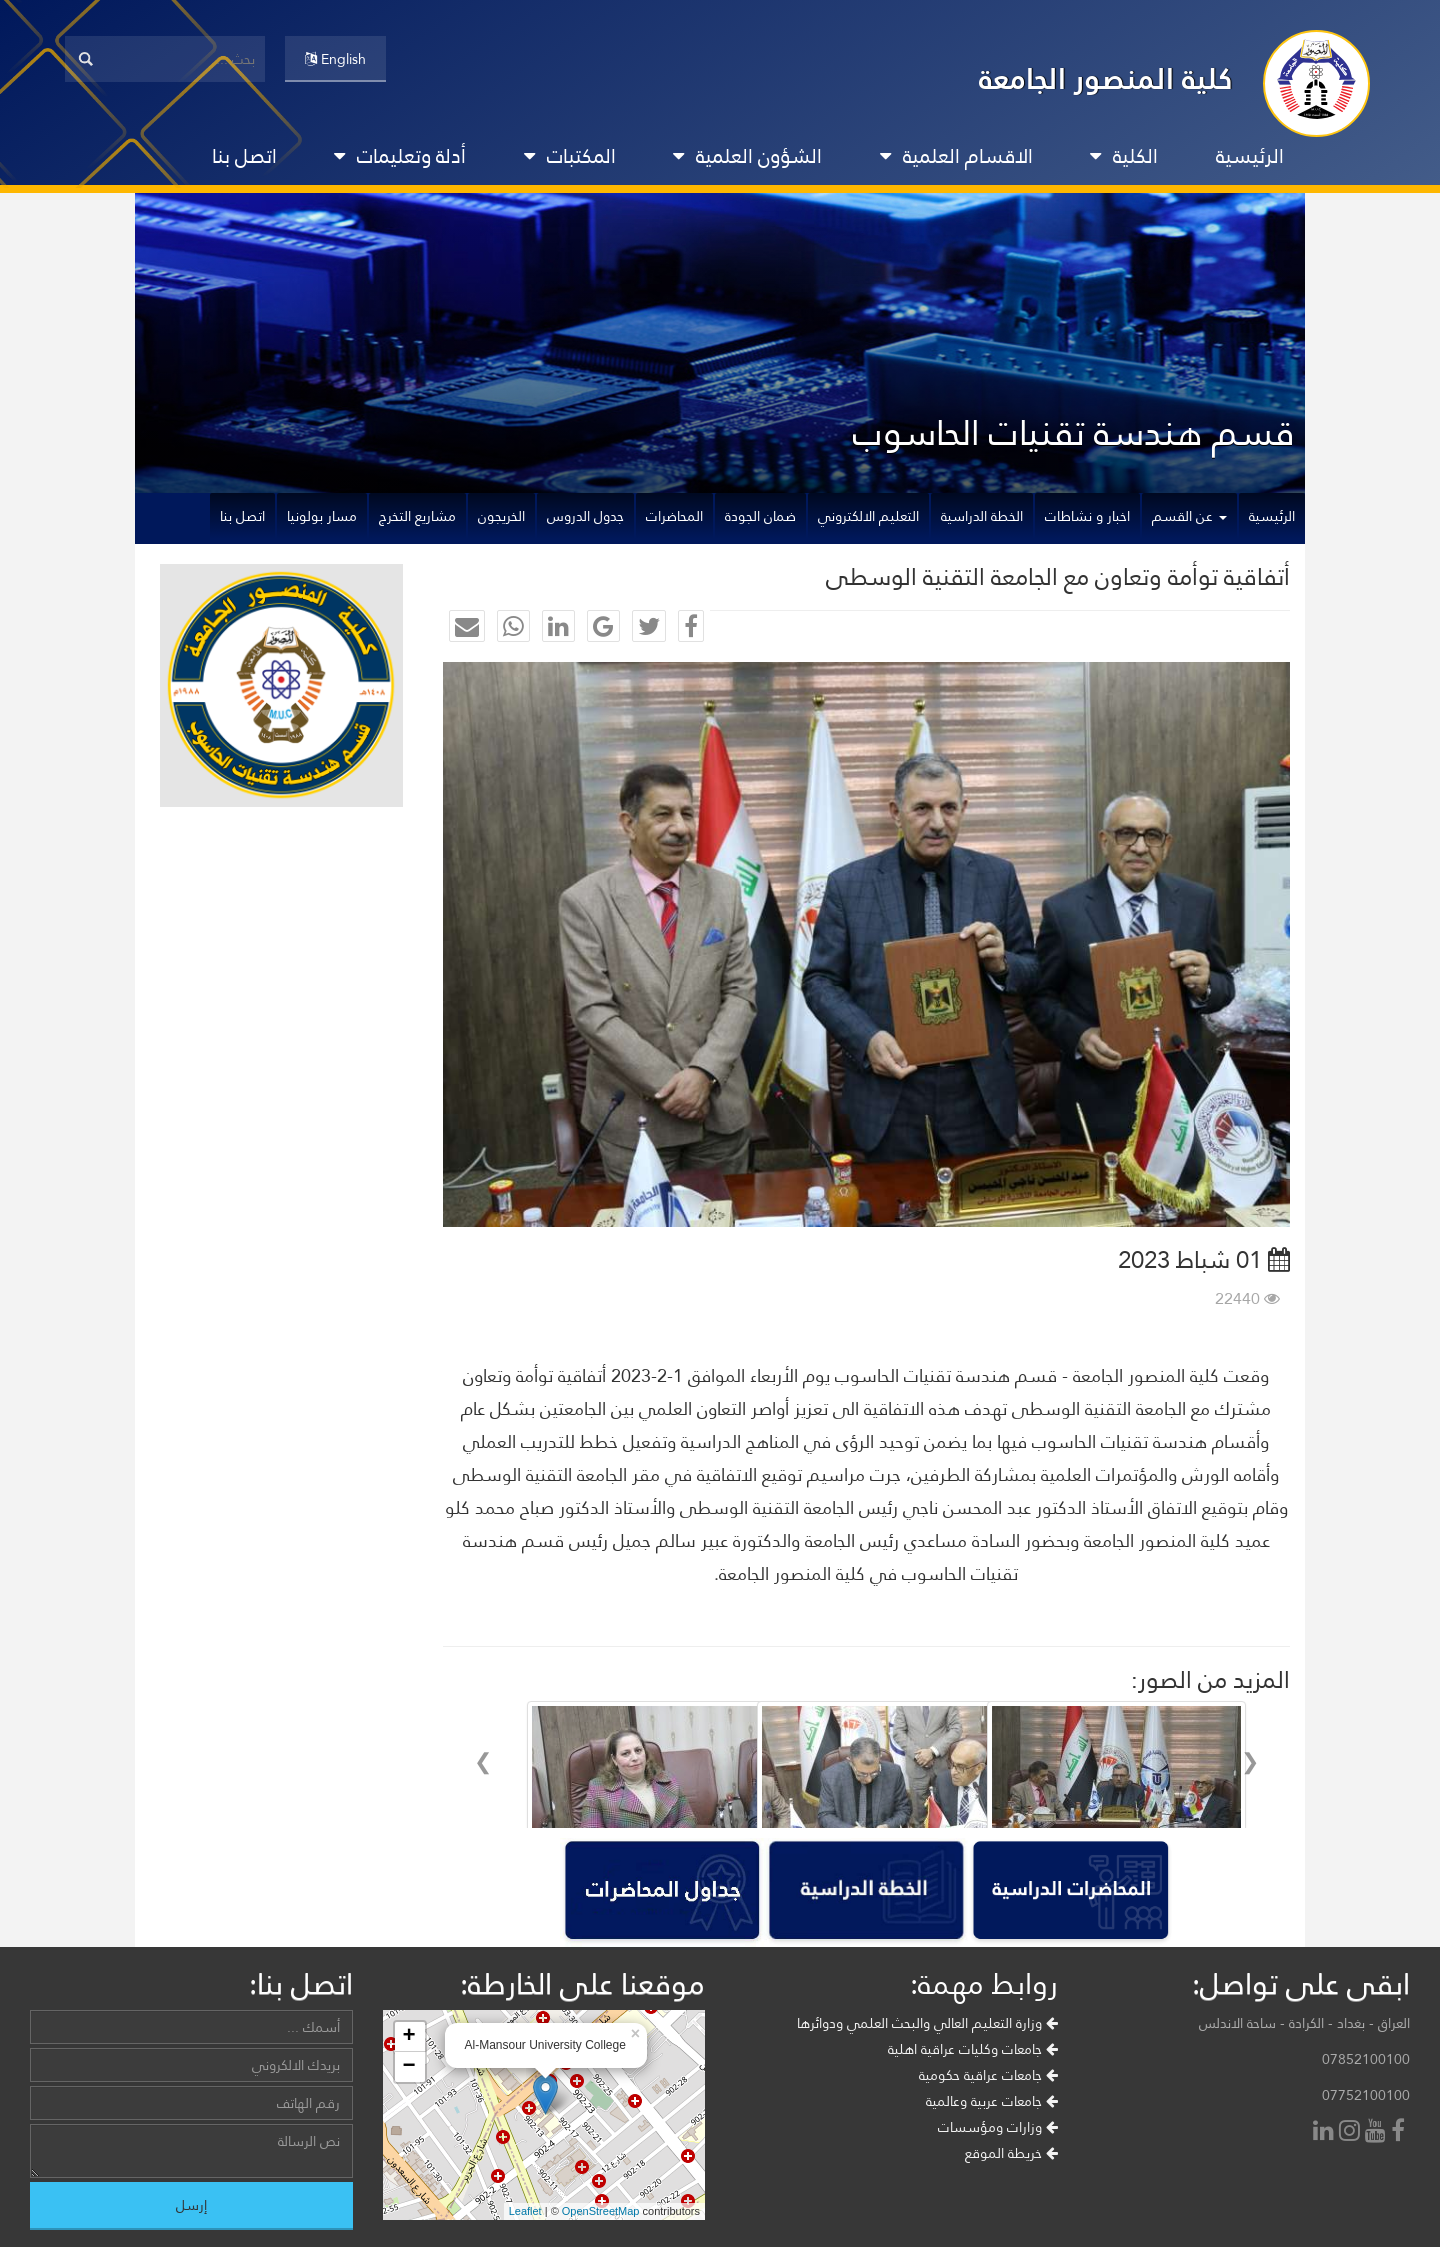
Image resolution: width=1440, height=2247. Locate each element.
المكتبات (570, 156)
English (335, 59)
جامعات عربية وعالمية (992, 2155)
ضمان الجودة (760, 516)
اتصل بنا (244, 156)
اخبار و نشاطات (1087, 516)
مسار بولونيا (322, 516)
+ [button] (408, 2091)
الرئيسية (1250, 156)
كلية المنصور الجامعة (1106, 78)
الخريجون (501, 516)
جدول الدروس (585, 516)
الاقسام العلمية (956, 156)
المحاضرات (674, 516)
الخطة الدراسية (982, 516)
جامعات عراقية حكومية (988, 2129)
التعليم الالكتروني (868, 516)
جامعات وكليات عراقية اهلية (973, 2103)
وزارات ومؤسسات (998, 2181)
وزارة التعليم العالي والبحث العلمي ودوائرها (927, 2077)
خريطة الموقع (1011, 2207)
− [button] (408, 2121)
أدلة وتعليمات (400, 156)
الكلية (1124, 156)
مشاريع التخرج (417, 516)
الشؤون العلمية (747, 156)
